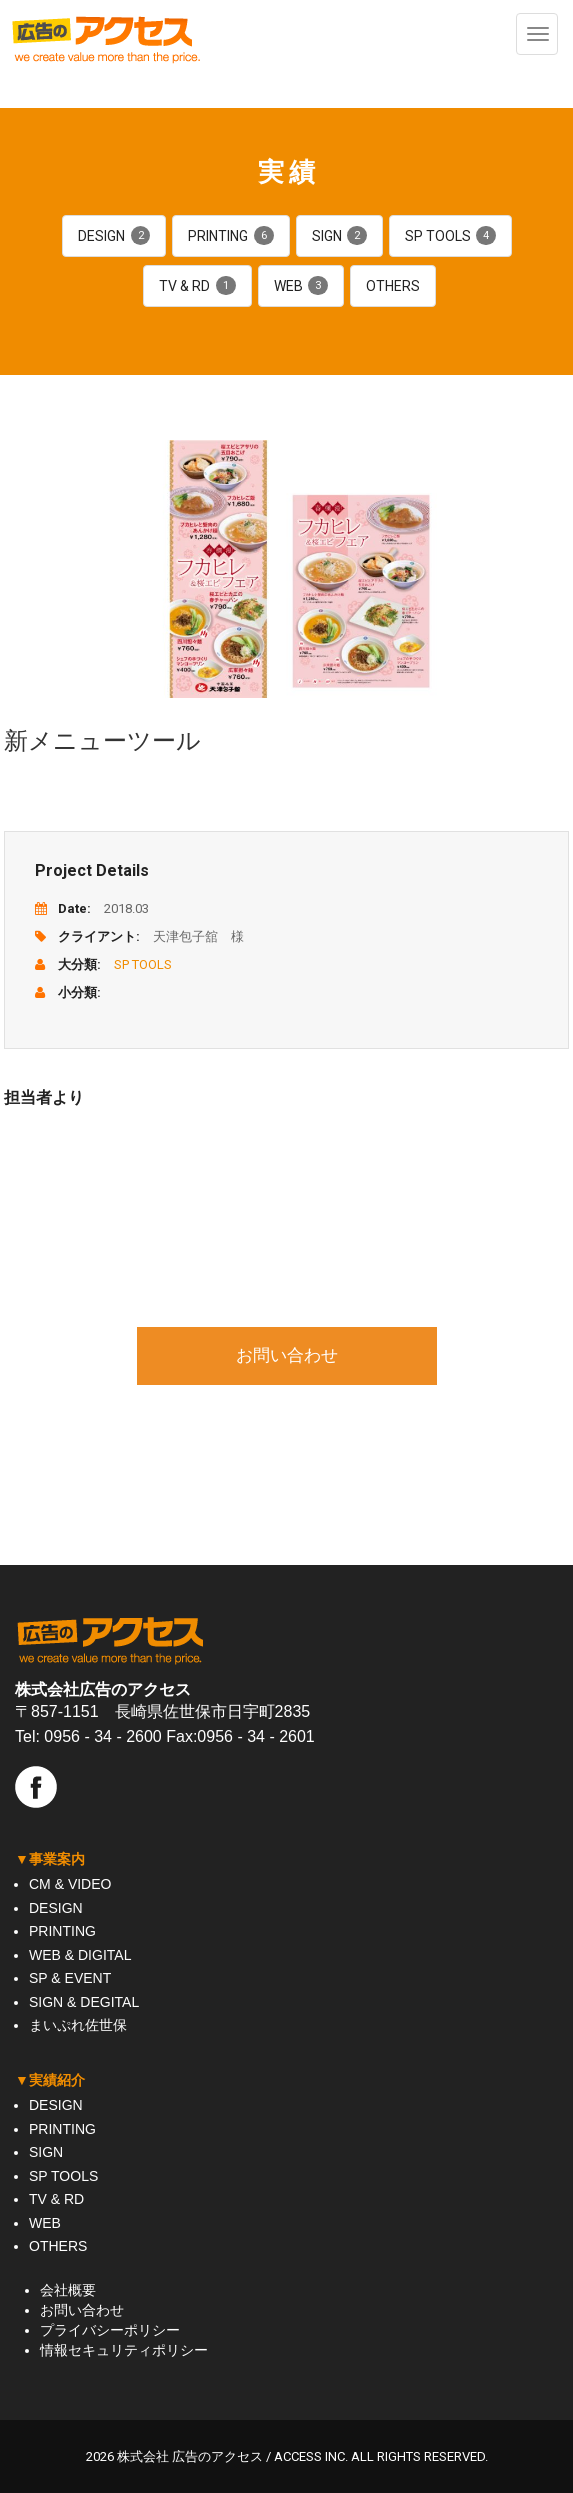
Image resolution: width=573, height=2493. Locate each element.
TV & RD (197, 286)
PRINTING (230, 236)
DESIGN (114, 236)
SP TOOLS (450, 236)
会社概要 (68, 2290)
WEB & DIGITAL (80, 1955)
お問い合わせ (287, 1355)
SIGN (339, 236)
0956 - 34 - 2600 (102, 1736)
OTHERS (393, 286)
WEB (301, 286)
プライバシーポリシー (110, 2330)
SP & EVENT (70, 1978)
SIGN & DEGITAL (84, 2002)
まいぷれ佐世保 (78, 2025)
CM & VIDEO (70, 1884)
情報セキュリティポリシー (124, 2350)
